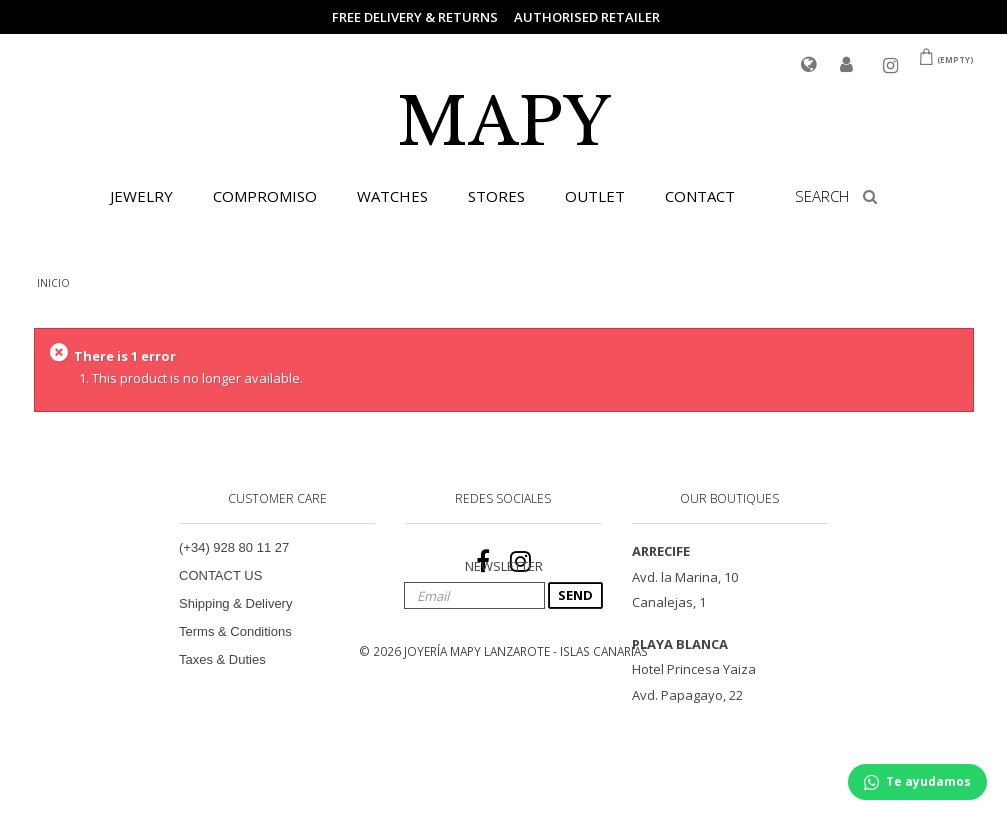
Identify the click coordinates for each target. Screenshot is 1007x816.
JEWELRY (141, 196)
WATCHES (392, 196)
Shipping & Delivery (235, 603)
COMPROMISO (265, 196)
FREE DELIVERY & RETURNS (415, 17)
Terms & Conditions (235, 631)
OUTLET (595, 196)
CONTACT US (220, 575)
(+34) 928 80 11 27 (234, 547)
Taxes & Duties (222, 659)
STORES (496, 196)
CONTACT (700, 196)
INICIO (53, 283)
